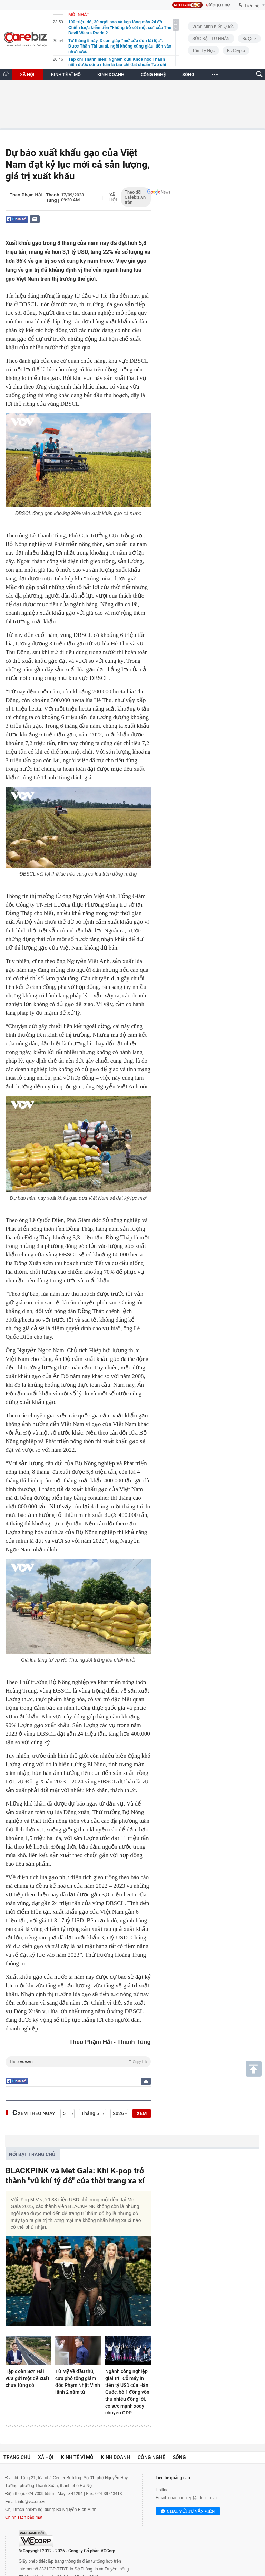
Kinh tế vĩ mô (77, 2457)
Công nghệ (151, 2457)
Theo (78, 2061)
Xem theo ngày (36, 2113)
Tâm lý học (203, 50)
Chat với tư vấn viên (188, 2511)
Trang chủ (16, 2457)
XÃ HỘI (27, 74)
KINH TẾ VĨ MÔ (66, 74)
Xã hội (113, 197)
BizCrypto (236, 50)
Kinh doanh (115, 2457)
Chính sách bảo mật (23, 2517)
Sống (179, 2457)
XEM (142, 2113)
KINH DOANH (110, 74)
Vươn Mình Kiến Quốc (213, 26)
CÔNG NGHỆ (153, 74)
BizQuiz (249, 38)
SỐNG (188, 74)
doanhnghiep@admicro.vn (192, 2497)
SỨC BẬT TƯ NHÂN (211, 38)
